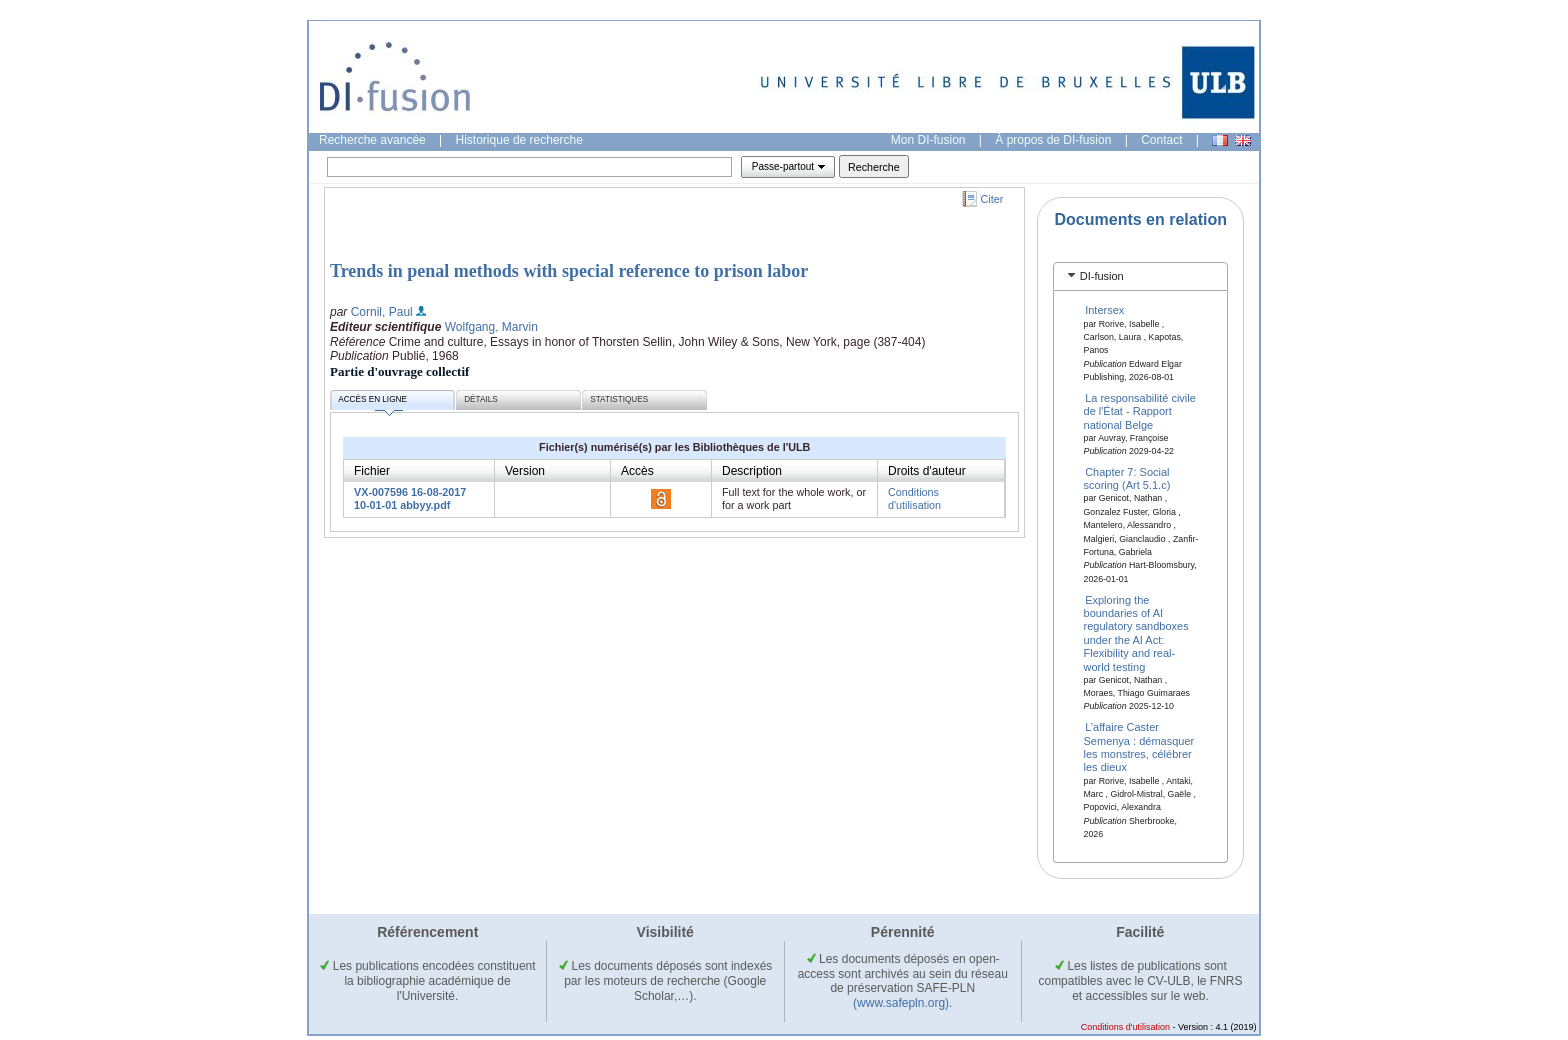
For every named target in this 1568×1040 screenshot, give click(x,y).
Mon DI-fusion (928, 140)
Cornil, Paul (382, 312)
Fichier (372, 471)
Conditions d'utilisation (914, 498)
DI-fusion (1102, 276)
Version (525, 471)
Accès (637, 471)
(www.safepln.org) (901, 1003)
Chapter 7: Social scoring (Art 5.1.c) (1127, 478)
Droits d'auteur (927, 471)
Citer (992, 199)
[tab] (1140, 276)
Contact (1161, 140)
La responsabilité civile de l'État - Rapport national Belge (1140, 411)
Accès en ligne (372, 402)
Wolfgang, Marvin (491, 327)
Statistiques (619, 399)
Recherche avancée (372, 140)
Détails (481, 399)
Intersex (1104, 310)
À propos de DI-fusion (1053, 140)
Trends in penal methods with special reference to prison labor (569, 271)
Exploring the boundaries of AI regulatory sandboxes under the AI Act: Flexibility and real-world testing (1136, 632)
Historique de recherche (519, 140)
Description (752, 471)
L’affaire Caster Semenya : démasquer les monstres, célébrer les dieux (1139, 747)
